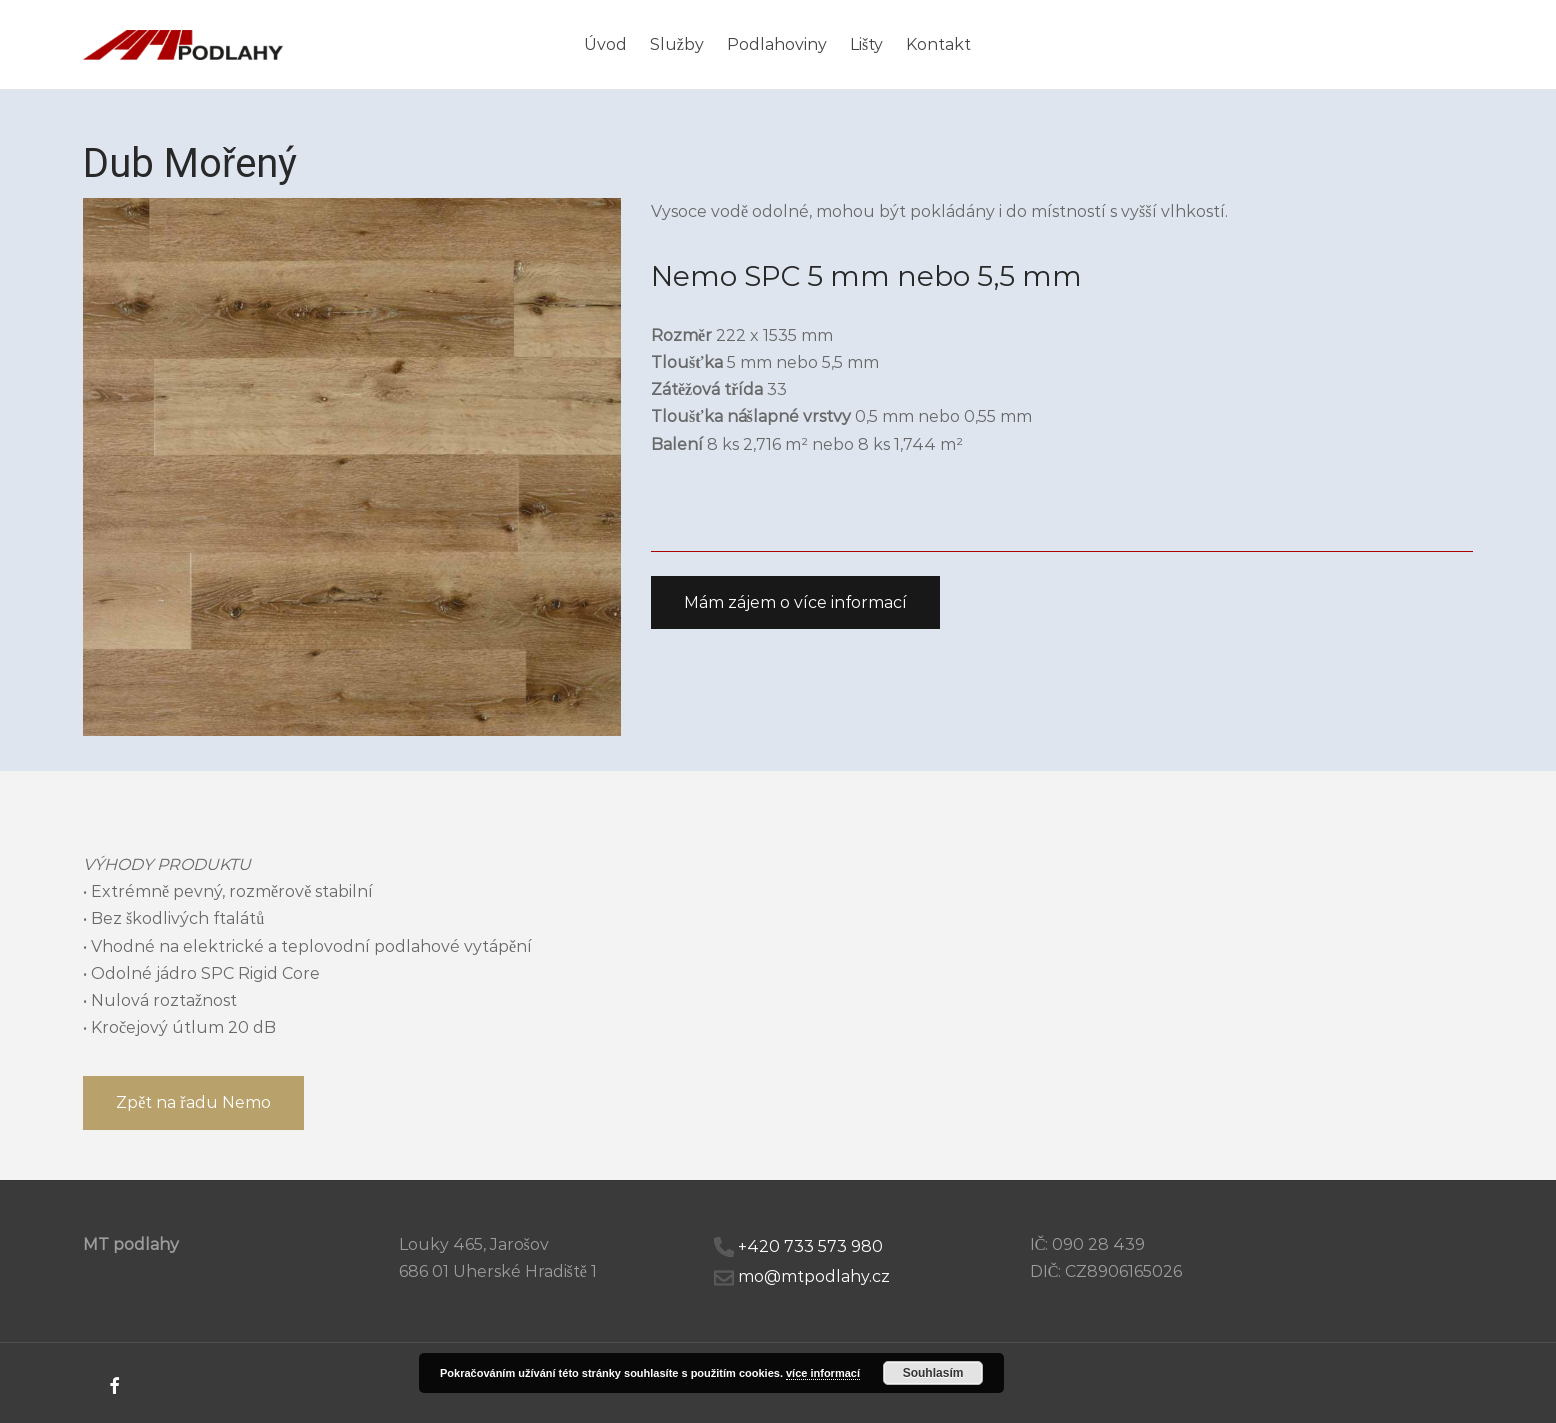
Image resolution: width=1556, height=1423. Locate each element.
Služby (677, 44)
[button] (795, 603)
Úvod (605, 44)
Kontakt (938, 44)
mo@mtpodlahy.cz (814, 1276)
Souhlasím (933, 1373)
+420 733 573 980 (810, 1246)
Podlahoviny (777, 44)
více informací (823, 1373)
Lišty (866, 44)
